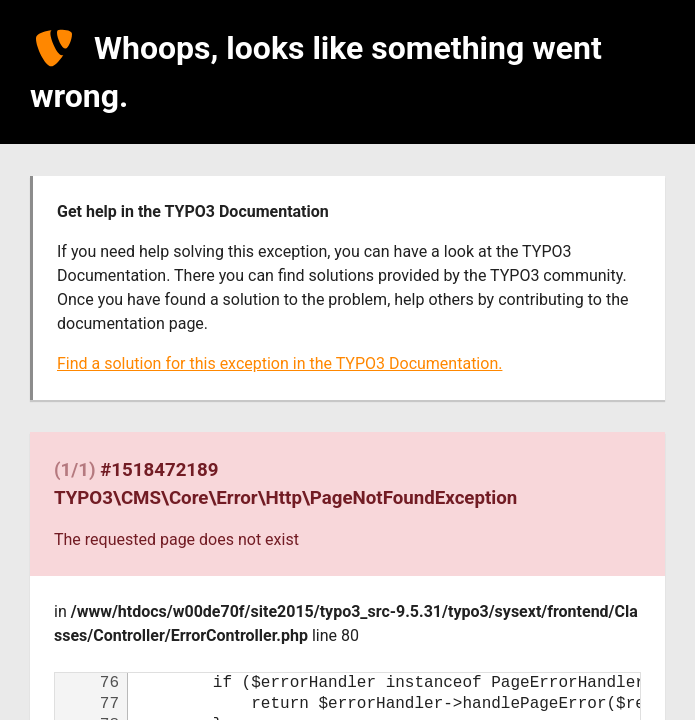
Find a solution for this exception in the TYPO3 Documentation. (279, 363)
